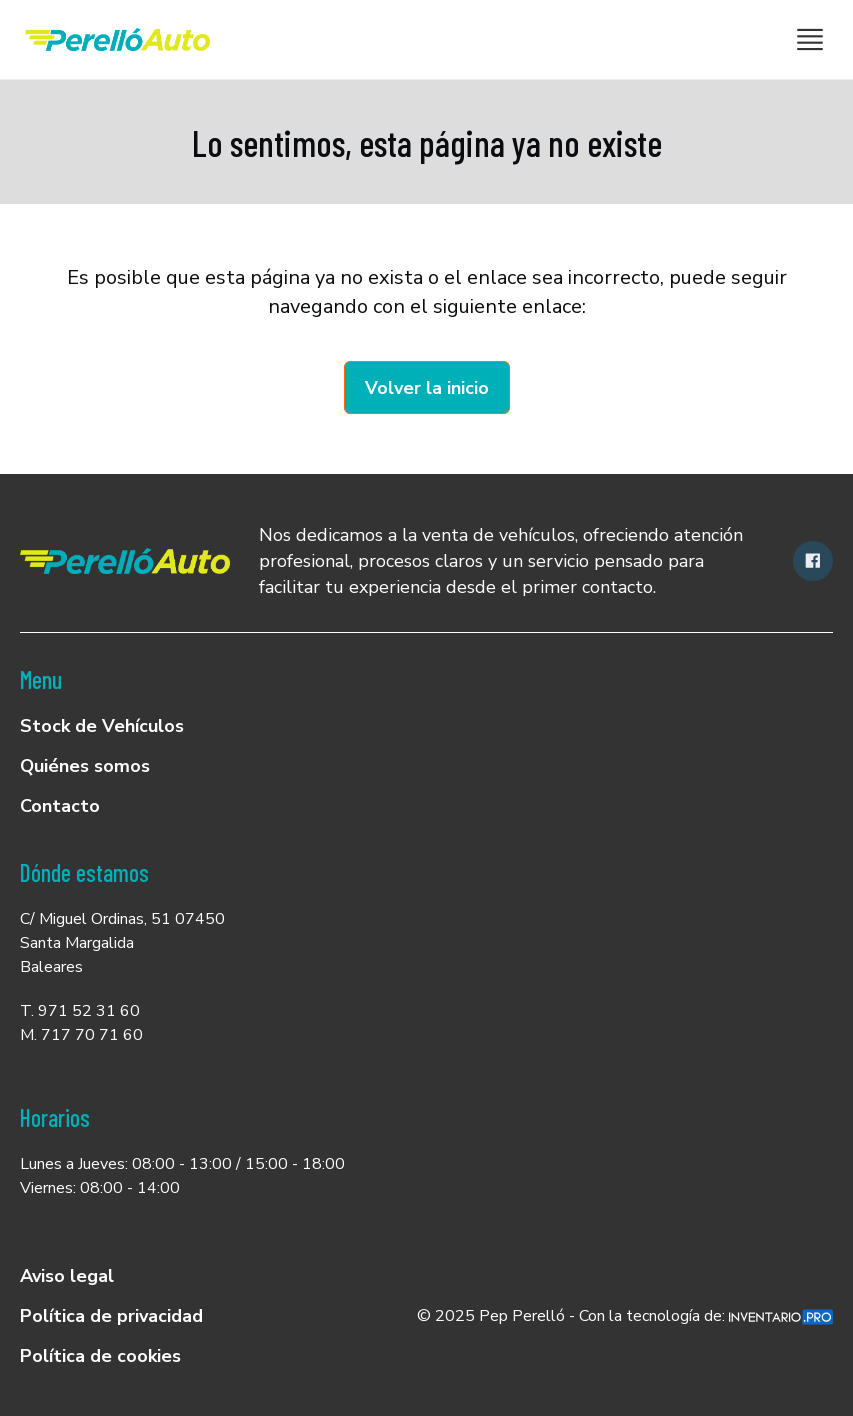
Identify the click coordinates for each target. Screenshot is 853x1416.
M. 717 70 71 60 (81, 1035)
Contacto (60, 806)
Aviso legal (67, 1276)
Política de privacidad (111, 1316)
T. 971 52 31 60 (80, 1011)
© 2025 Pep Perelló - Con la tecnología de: (625, 1316)
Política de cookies (100, 1356)
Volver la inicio (427, 388)
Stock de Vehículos (102, 726)
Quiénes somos (85, 766)
